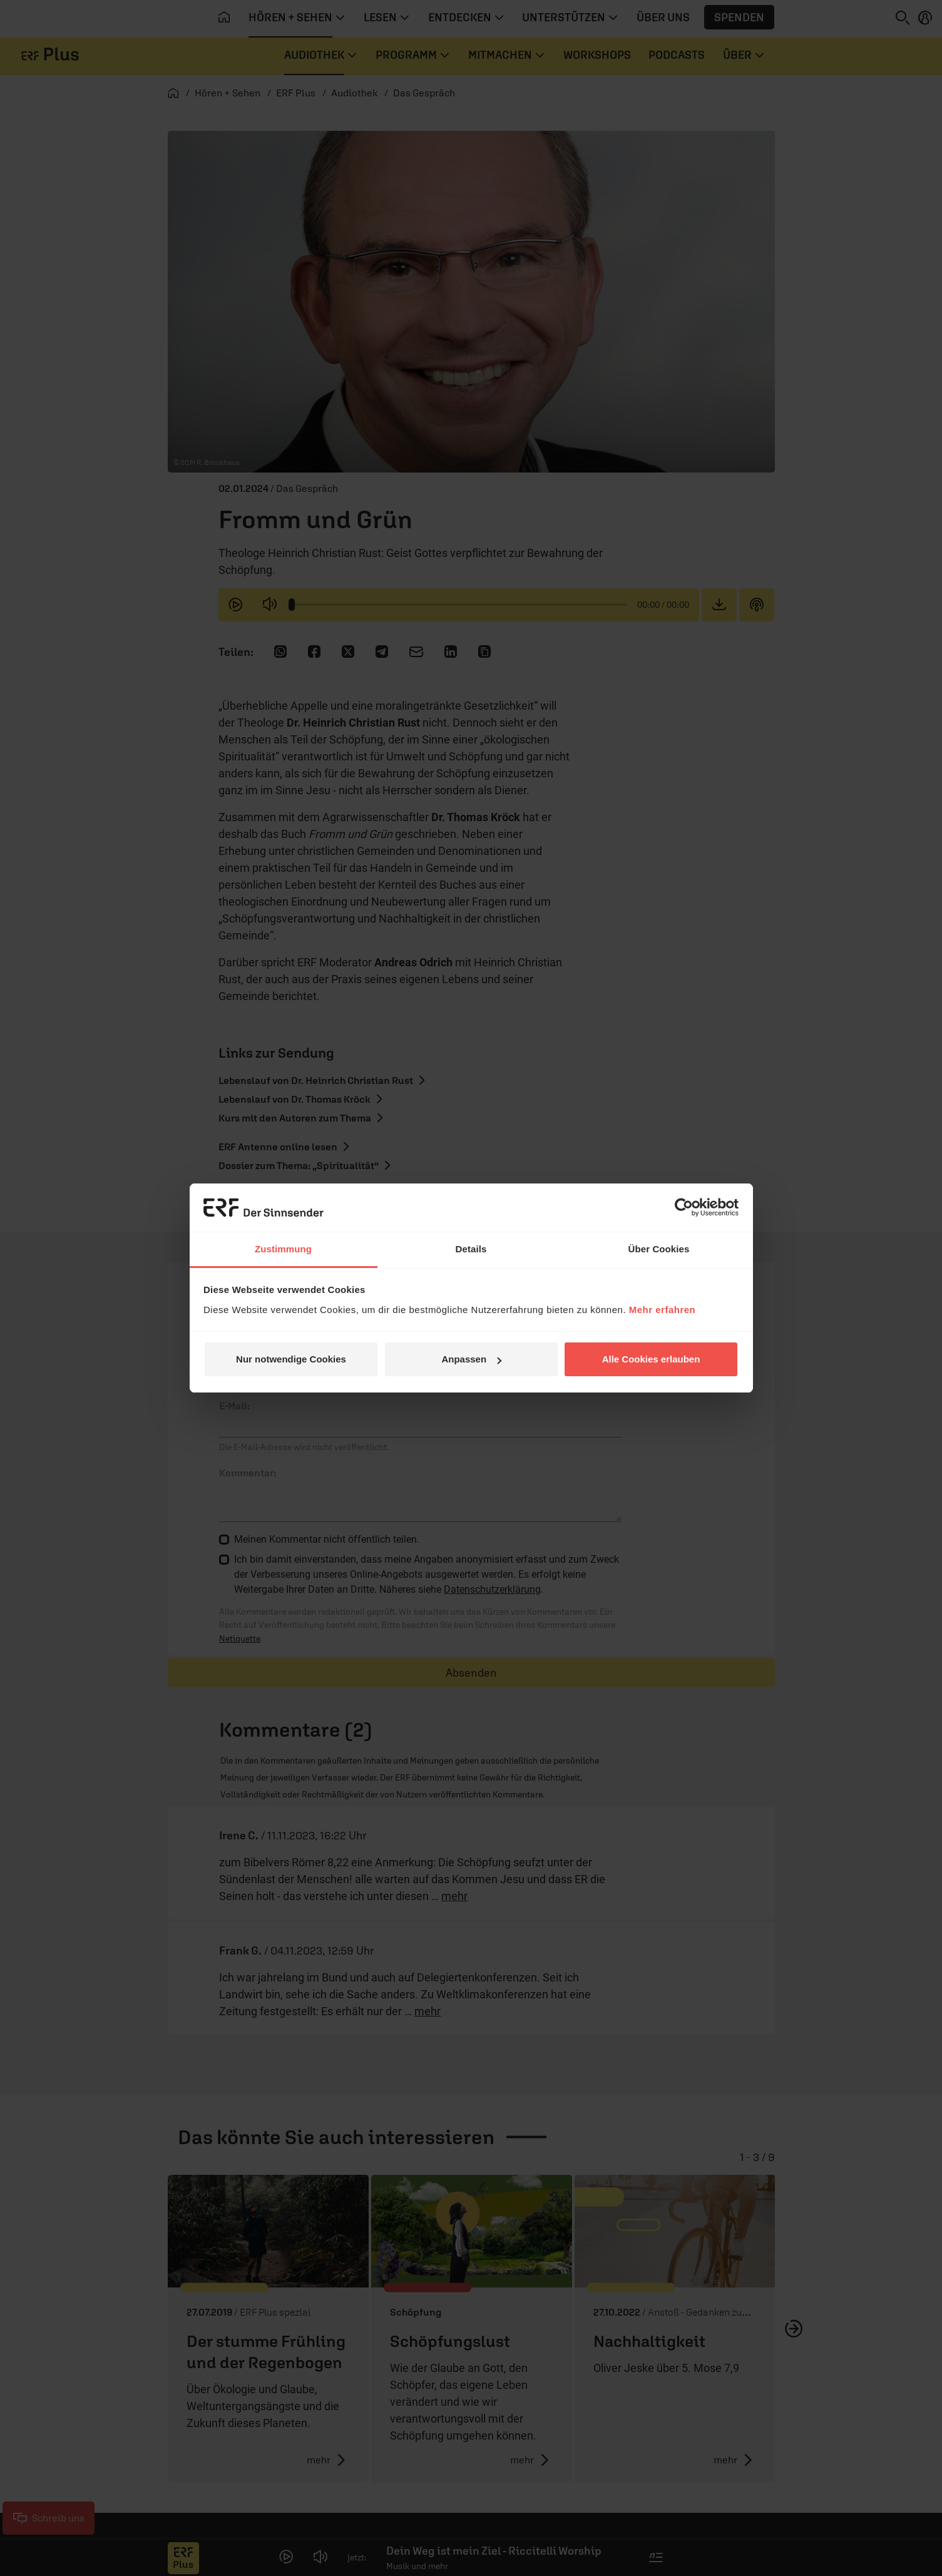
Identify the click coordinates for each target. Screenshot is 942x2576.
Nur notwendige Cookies (291, 1359)
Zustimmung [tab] (283, 1249)
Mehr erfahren (662, 1309)
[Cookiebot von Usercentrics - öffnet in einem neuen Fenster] (684, 1207)
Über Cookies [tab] (659, 1249)
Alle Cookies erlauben (651, 1359)
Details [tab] (471, 1249)
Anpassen (471, 1359)
